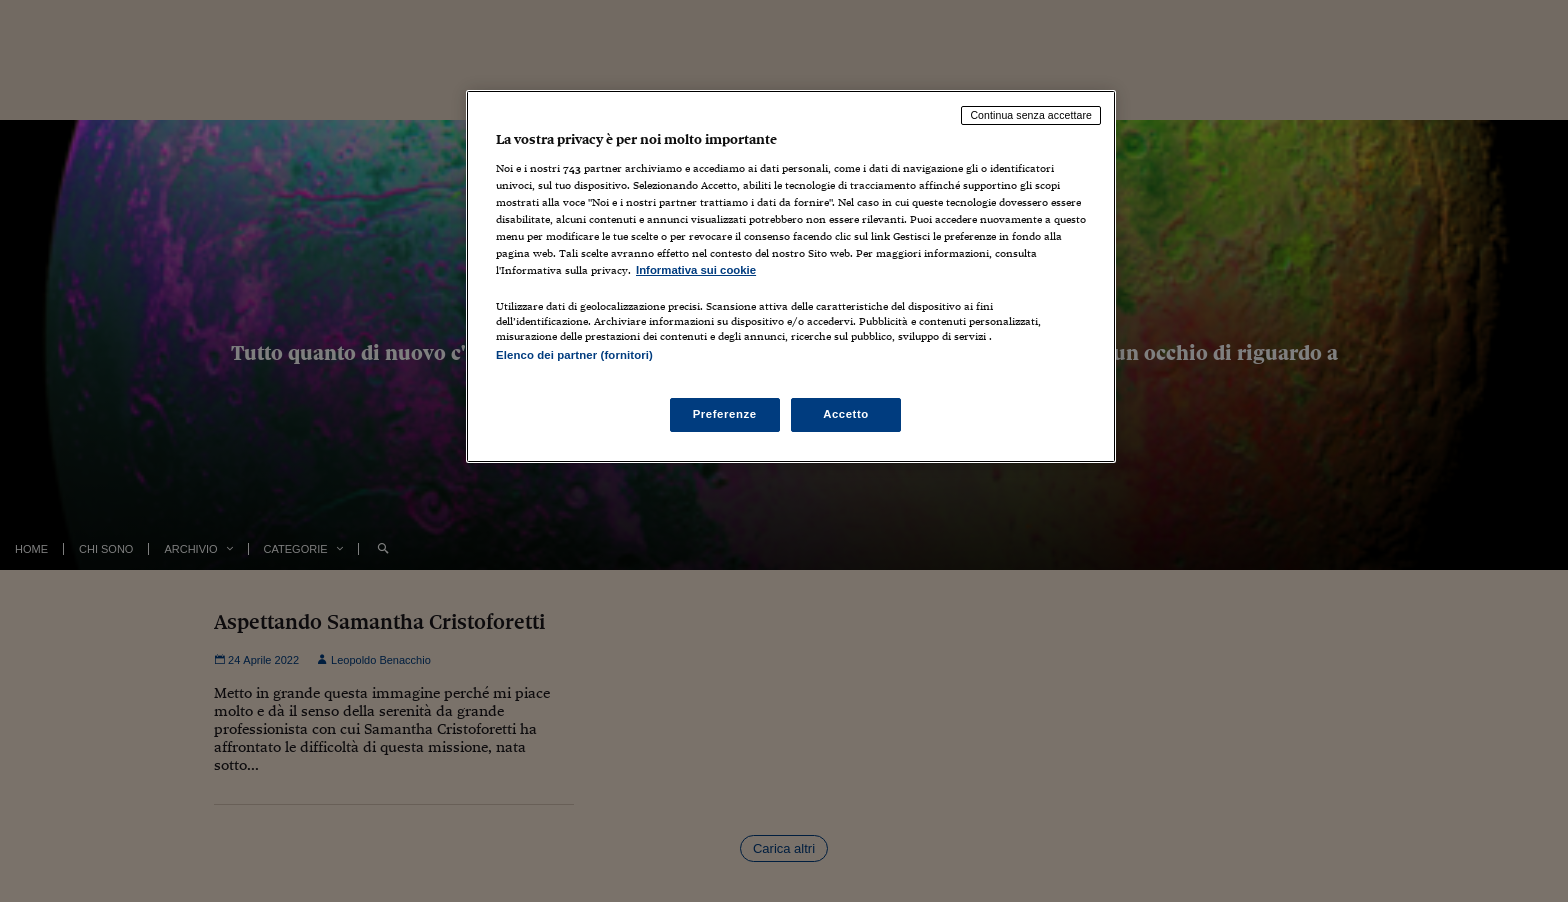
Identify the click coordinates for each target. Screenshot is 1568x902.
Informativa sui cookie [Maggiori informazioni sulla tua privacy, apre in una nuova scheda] (696, 270)
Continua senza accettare (1031, 115)
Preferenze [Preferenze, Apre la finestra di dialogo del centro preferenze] (725, 414)
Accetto (846, 414)
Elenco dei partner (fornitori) (574, 355)
